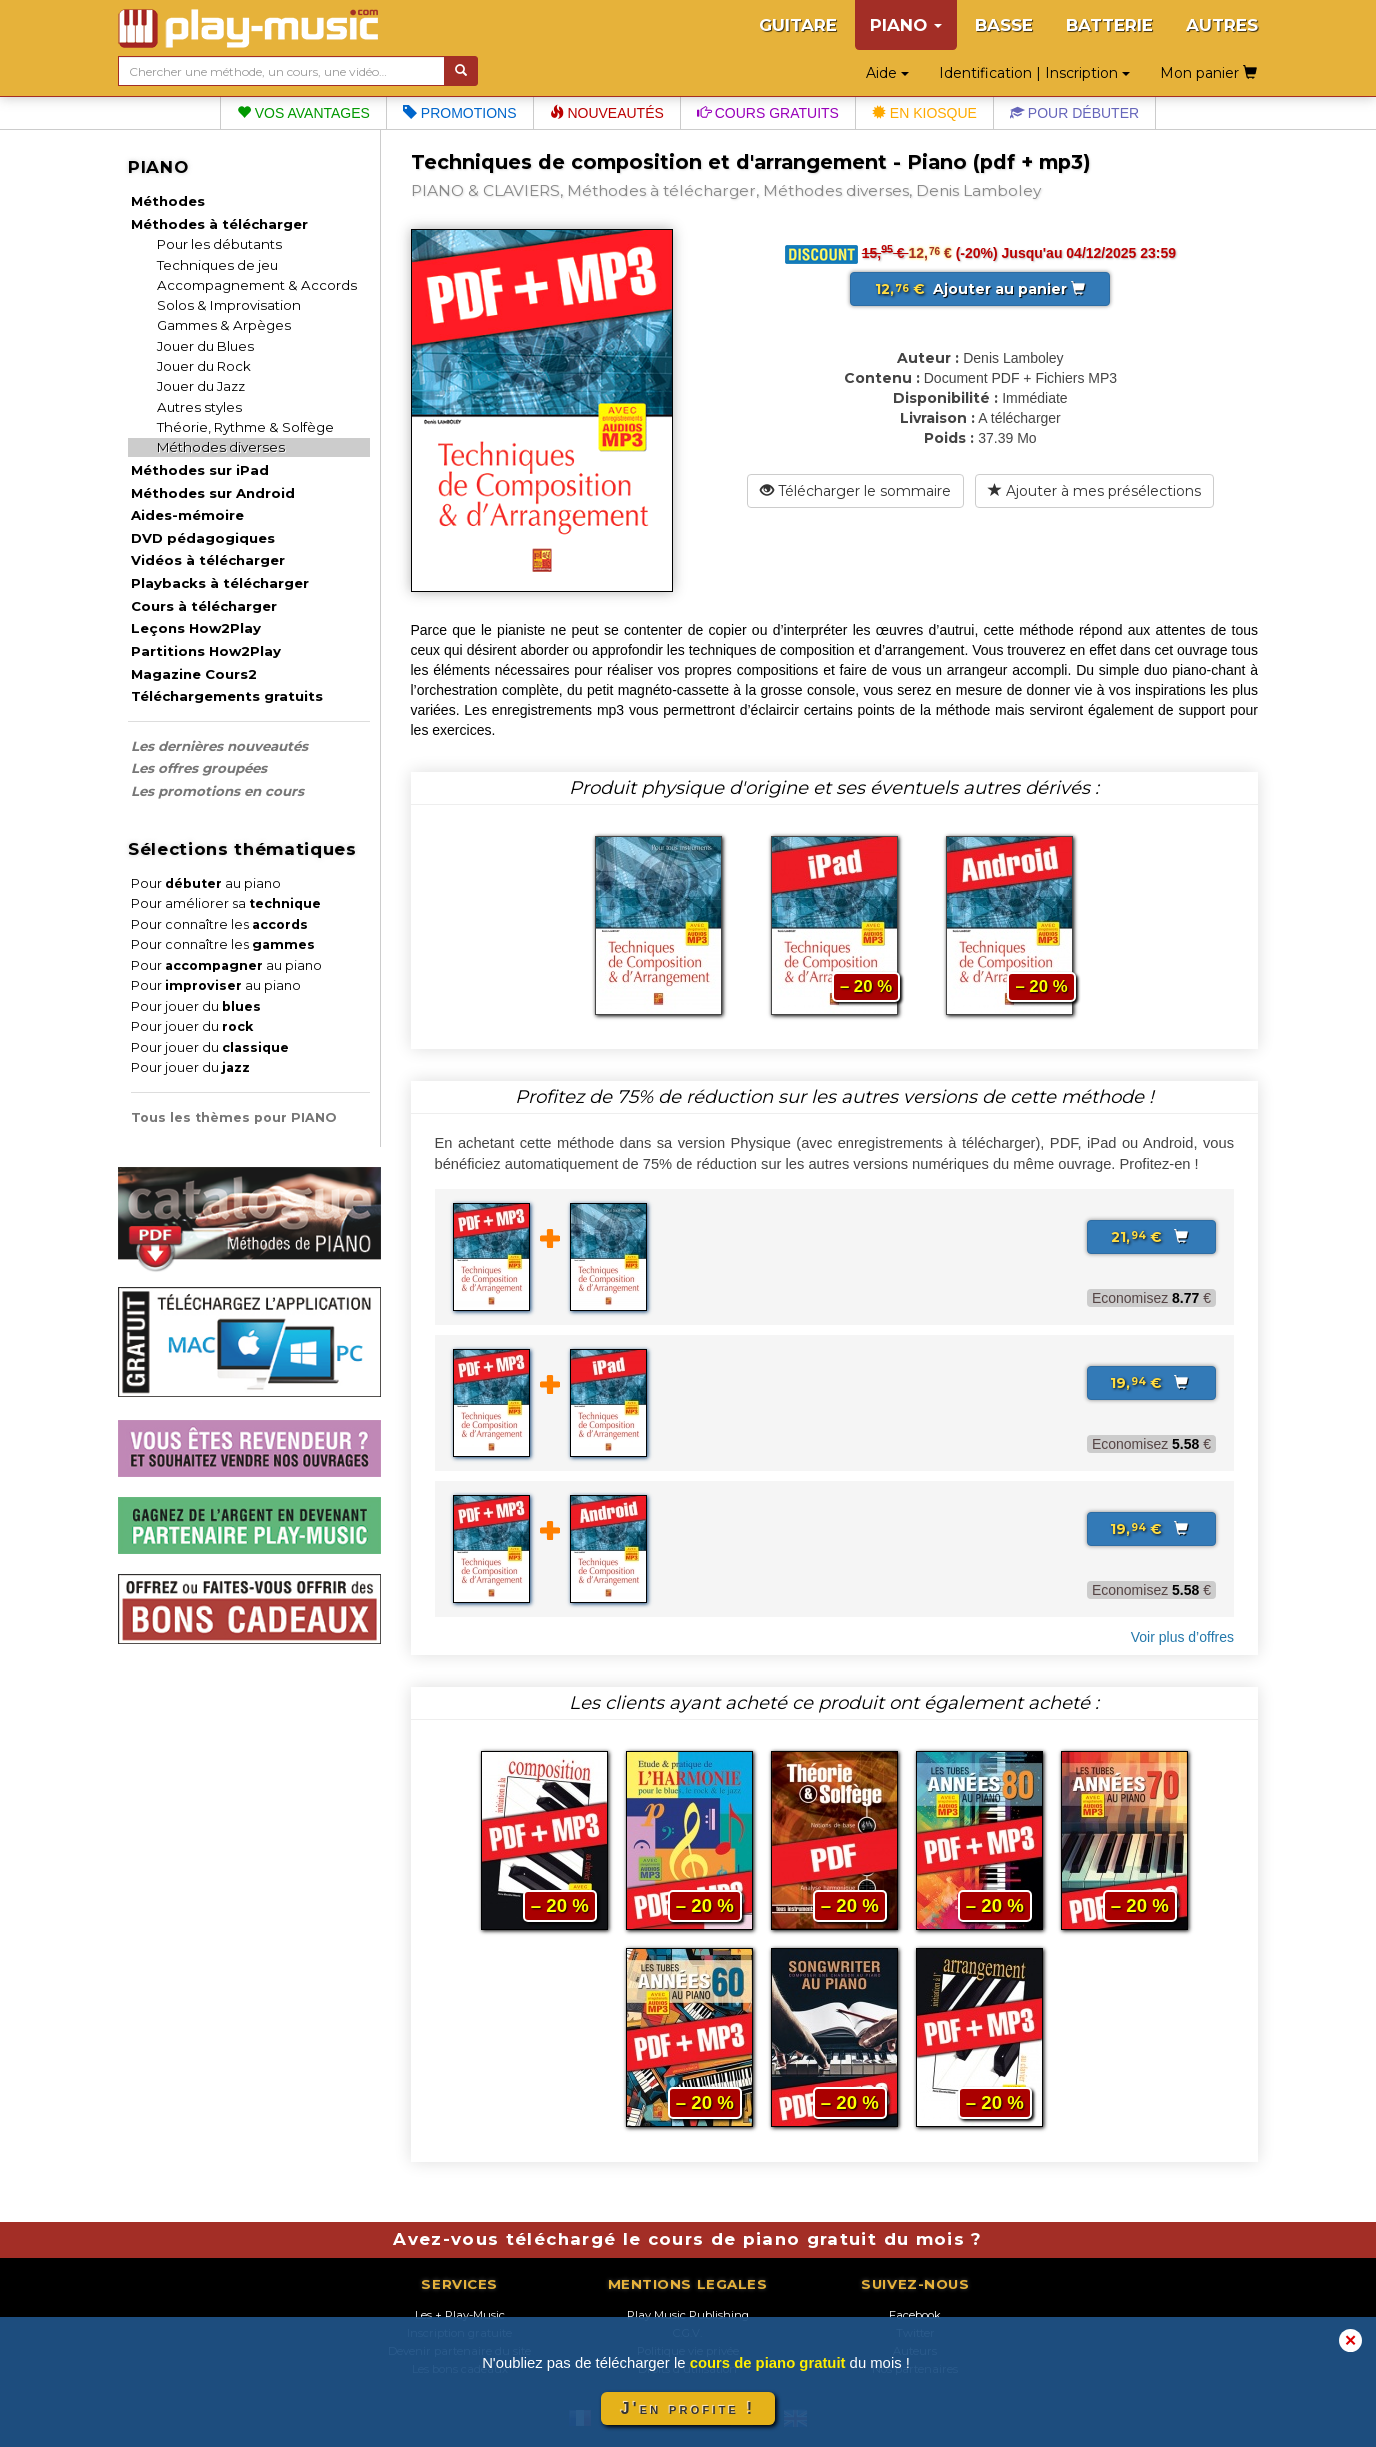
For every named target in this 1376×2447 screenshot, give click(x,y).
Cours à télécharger (204, 606)
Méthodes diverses (221, 447)
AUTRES (1222, 25)
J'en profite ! (688, 2408)
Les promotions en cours (217, 791)
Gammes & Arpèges (224, 325)
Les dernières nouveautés (219, 746)
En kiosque (924, 113)
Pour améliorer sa (226, 903)
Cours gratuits (768, 113)
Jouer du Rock (204, 366)
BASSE (1004, 25)
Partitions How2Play (206, 651)
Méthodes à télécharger (219, 224)
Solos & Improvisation (229, 305)
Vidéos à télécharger (208, 560)
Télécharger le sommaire (855, 491)
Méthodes (168, 201)
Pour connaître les (219, 924)
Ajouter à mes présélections (1094, 491)
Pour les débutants (219, 244)
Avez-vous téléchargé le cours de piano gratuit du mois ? (687, 2239)
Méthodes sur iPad (200, 470)
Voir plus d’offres (1182, 1637)
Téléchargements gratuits (227, 696)
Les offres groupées (199, 768)
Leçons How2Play (196, 628)
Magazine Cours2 (194, 674)
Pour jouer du (196, 1006)
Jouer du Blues (205, 346)
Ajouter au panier (980, 289)
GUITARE (798, 25)
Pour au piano (206, 883)
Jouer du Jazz (201, 386)
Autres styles (199, 407)
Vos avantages (303, 113)
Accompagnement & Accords (257, 285)
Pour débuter (1074, 113)
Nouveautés (607, 113)
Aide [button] (887, 73)
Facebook (915, 2315)
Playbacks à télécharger (220, 583)
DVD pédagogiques (203, 538)
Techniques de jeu (217, 265)
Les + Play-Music (460, 2315)
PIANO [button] (906, 25)
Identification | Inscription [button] (1034, 73)
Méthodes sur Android (213, 493)
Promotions (460, 113)
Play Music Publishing (688, 2315)
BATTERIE (1109, 25)
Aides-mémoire (187, 515)
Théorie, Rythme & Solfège (245, 427)
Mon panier (1208, 73)
